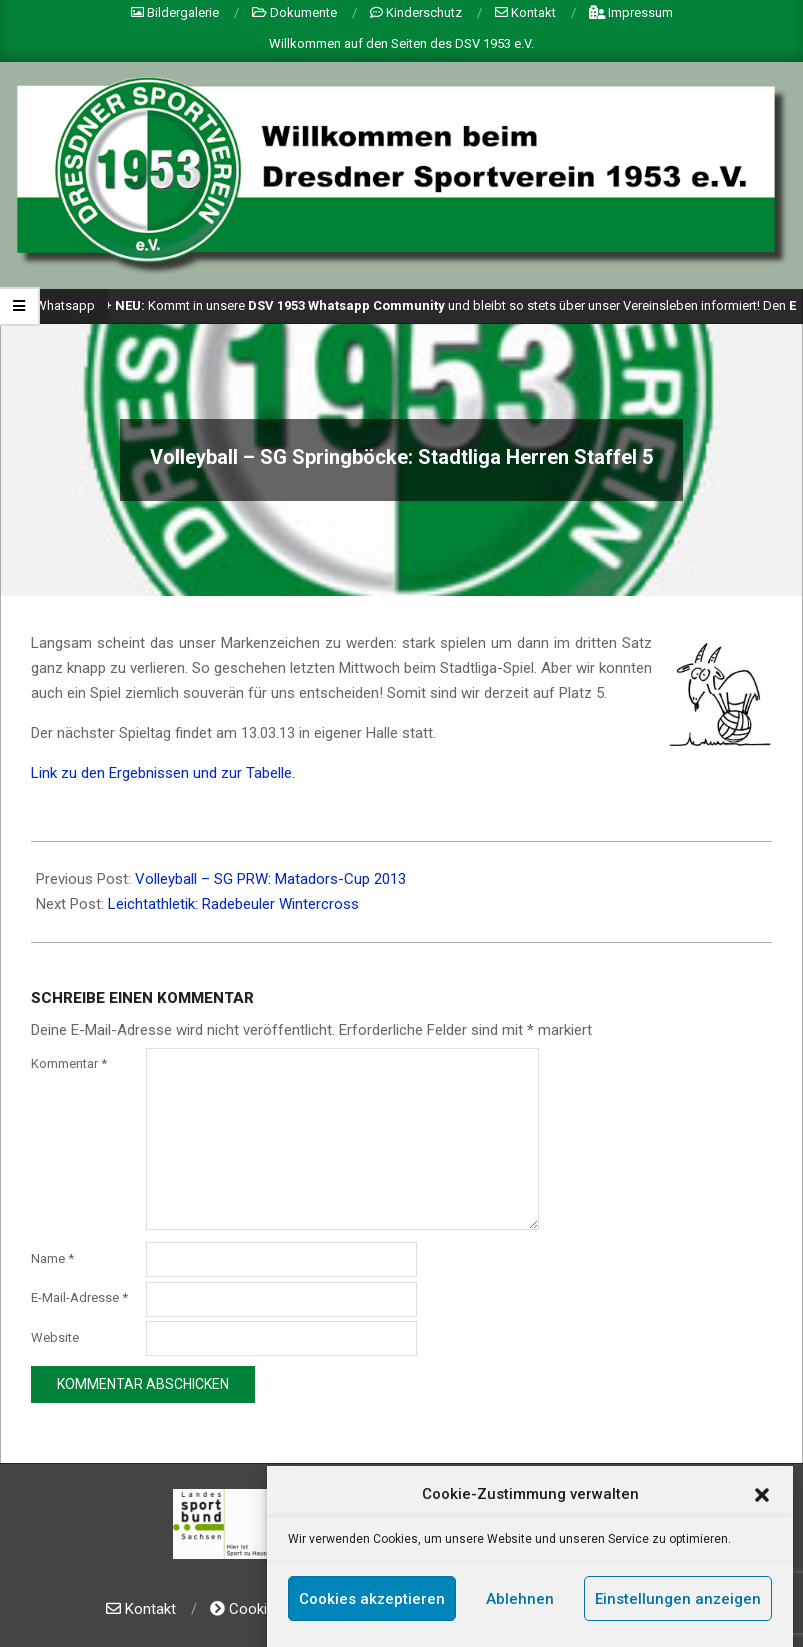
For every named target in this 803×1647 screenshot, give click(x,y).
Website (55, 1337)
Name (52, 1258)
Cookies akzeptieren (372, 1600)
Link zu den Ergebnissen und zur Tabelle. (163, 773)
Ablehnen (520, 1600)
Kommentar (69, 1063)
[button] (762, 1496)
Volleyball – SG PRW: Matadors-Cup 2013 (270, 879)
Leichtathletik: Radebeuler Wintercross (233, 904)
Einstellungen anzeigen (678, 1600)
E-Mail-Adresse (79, 1297)
